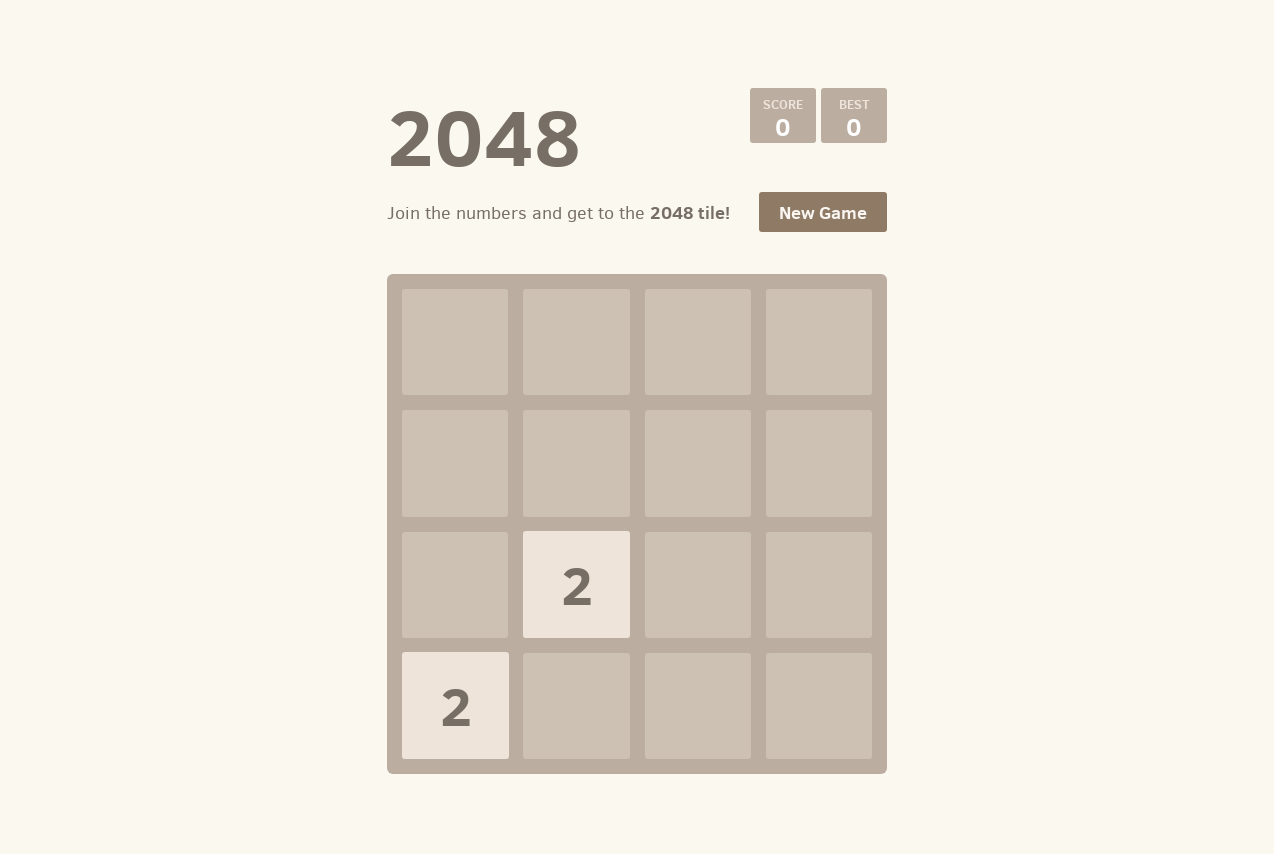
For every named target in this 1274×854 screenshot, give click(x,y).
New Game (823, 212)
